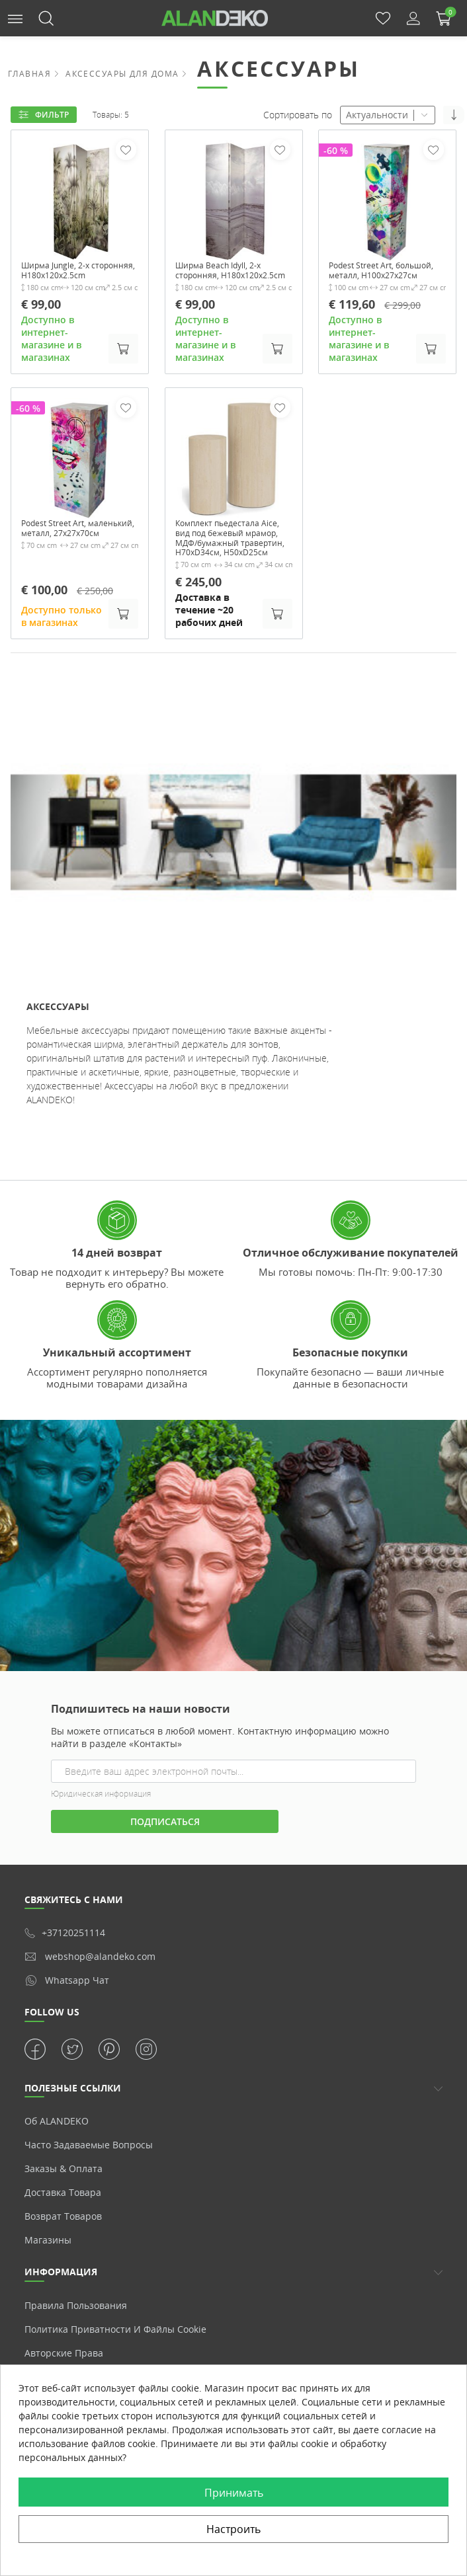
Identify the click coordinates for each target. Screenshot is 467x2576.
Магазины (47, 2270)
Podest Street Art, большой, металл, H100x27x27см (368, 277)
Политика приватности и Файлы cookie (115, 2359)
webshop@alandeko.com (89, 1986)
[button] (15, 17)
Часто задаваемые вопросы (88, 2175)
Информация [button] (60, 2302)
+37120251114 (64, 1963)
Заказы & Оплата (63, 2199)
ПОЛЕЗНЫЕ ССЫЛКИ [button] (72, 2117)
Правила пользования (75, 2335)
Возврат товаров (63, 2246)
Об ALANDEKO (56, 2151)
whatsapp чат (66, 2010)
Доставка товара (62, 2222)
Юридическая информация (101, 1823)
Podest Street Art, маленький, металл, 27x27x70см (65, 549)
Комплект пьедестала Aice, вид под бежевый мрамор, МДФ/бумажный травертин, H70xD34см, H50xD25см (232, 560)
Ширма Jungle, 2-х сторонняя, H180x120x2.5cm (62, 277)
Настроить (233, 2529)
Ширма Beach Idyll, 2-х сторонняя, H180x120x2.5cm (226, 277)
